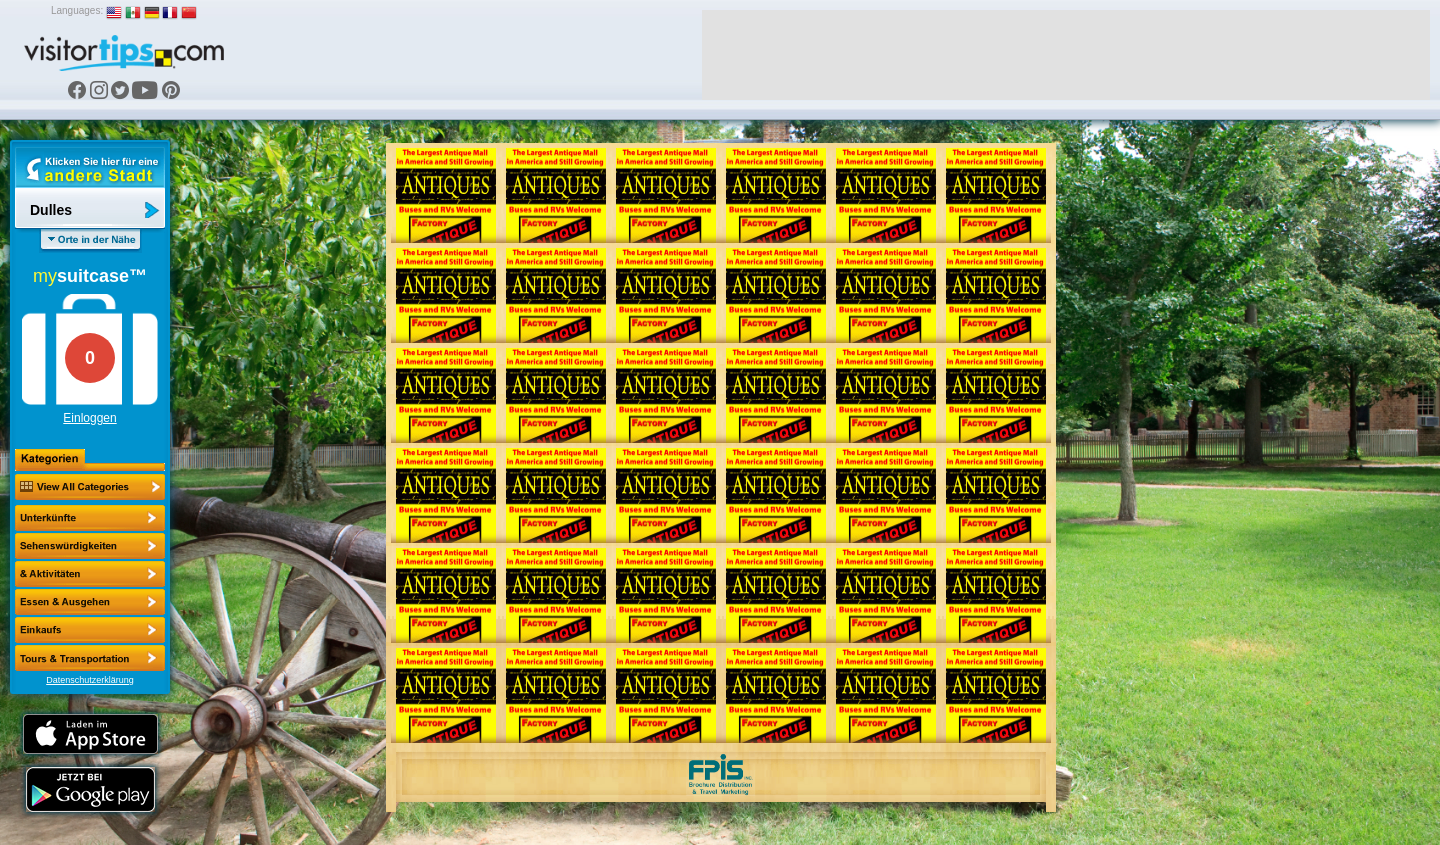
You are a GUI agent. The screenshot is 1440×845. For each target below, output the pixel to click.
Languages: (77, 10)
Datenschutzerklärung (90, 680)
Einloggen (89, 418)
